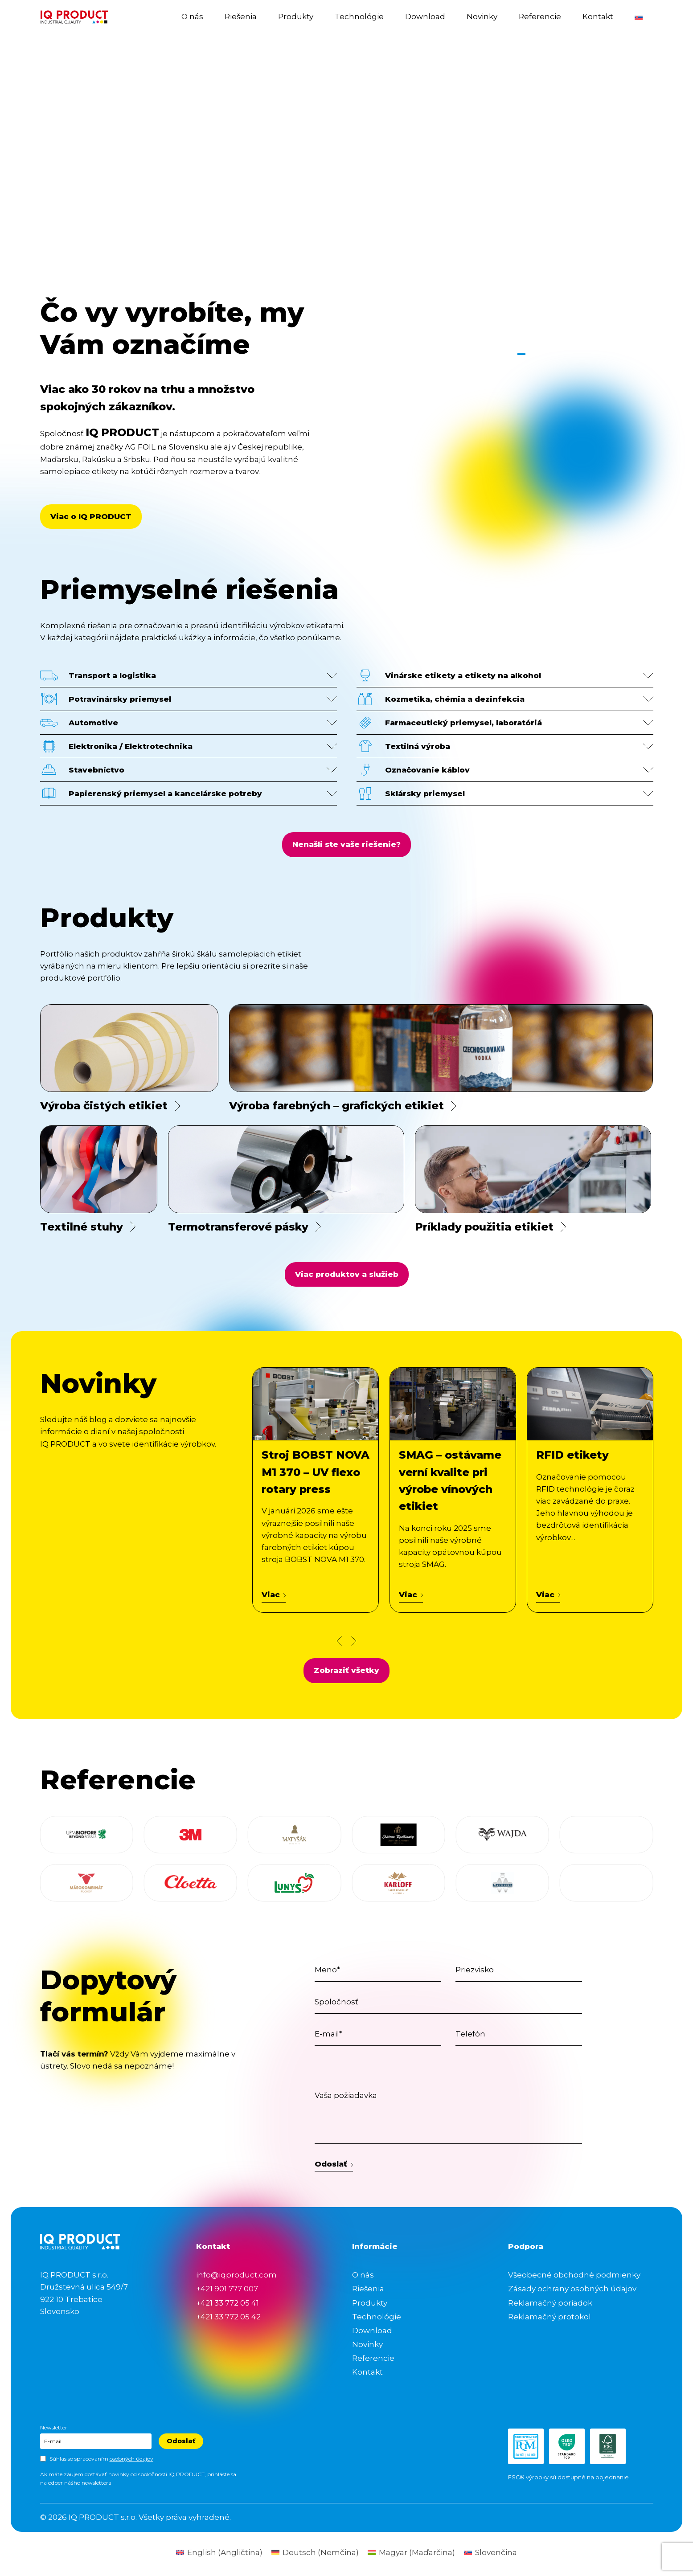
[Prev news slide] (339, 1641)
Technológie (359, 16)
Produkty (295, 16)
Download (425, 16)
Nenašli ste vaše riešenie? (346, 844)
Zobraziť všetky (346, 1670)
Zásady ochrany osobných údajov (572, 2288)
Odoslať (334, 2163)
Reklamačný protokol (549, 2316)
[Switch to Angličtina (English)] (219, 2552)
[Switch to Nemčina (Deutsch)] (315, 2552)
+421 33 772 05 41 (227, 2302)
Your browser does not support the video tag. (346, 196)
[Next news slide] (353, 1641)
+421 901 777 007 (227, 2288)
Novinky (482, 16)
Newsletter (53, 2427)
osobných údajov (131, 2458)
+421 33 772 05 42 (228, 2316)
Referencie (540, 16)
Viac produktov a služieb (346, 1274)
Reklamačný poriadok (550, 2302)
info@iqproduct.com (236, 2274)
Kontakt (597, 16)
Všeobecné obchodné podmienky (574, 2274)
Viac (274, 1594)
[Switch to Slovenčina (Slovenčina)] (490, 2552)
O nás (192, 16)
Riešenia (241, 16)
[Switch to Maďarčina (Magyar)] (411, 2552)
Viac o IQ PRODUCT (90, 516)
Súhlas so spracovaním (101, 2458)
